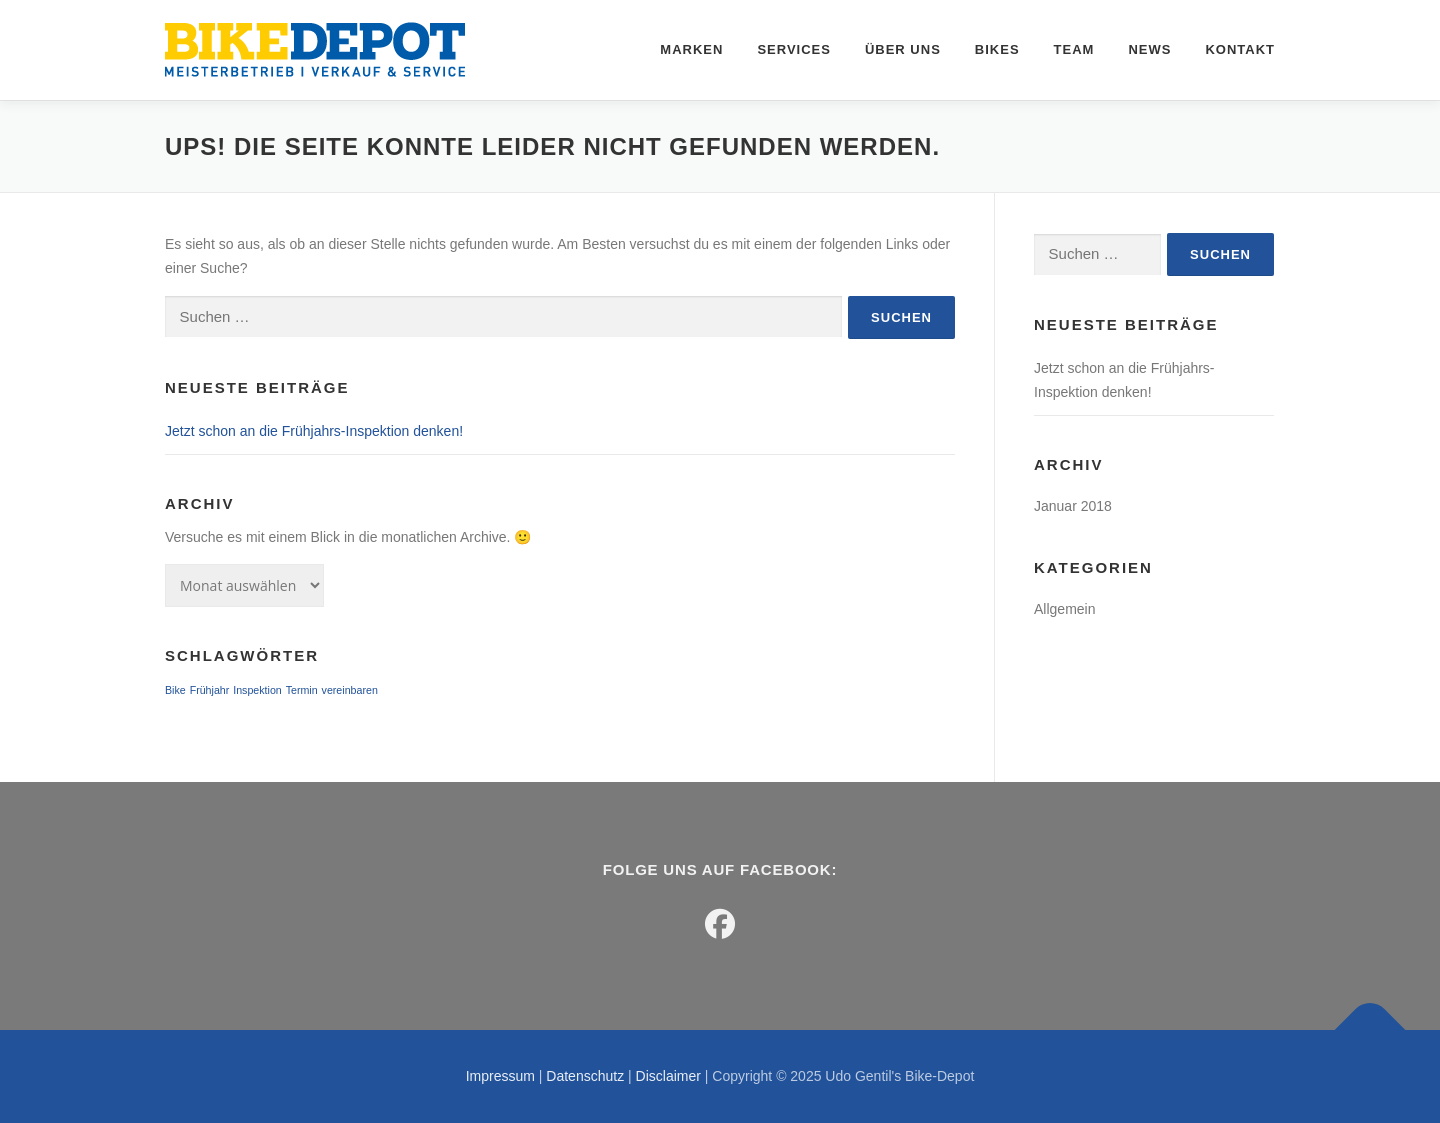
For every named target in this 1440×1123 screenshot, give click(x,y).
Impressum (500, 1076)
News (1149, 49)
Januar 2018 (1073, 506)
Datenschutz (585, 1076)
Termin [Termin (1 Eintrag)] (302, 690)
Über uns (903, 49)
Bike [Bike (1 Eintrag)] (175, 690)
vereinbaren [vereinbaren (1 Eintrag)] (350, 690)
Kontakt (1240, 49)
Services (794, 49)
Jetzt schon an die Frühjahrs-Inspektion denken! (314, 431)
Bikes (997, 49)
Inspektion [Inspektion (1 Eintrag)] (257, 690)
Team (1074, 49)
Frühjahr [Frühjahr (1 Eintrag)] (210, 690)
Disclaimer (668, 1076)
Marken (691, 49)
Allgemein (1064, 609)
